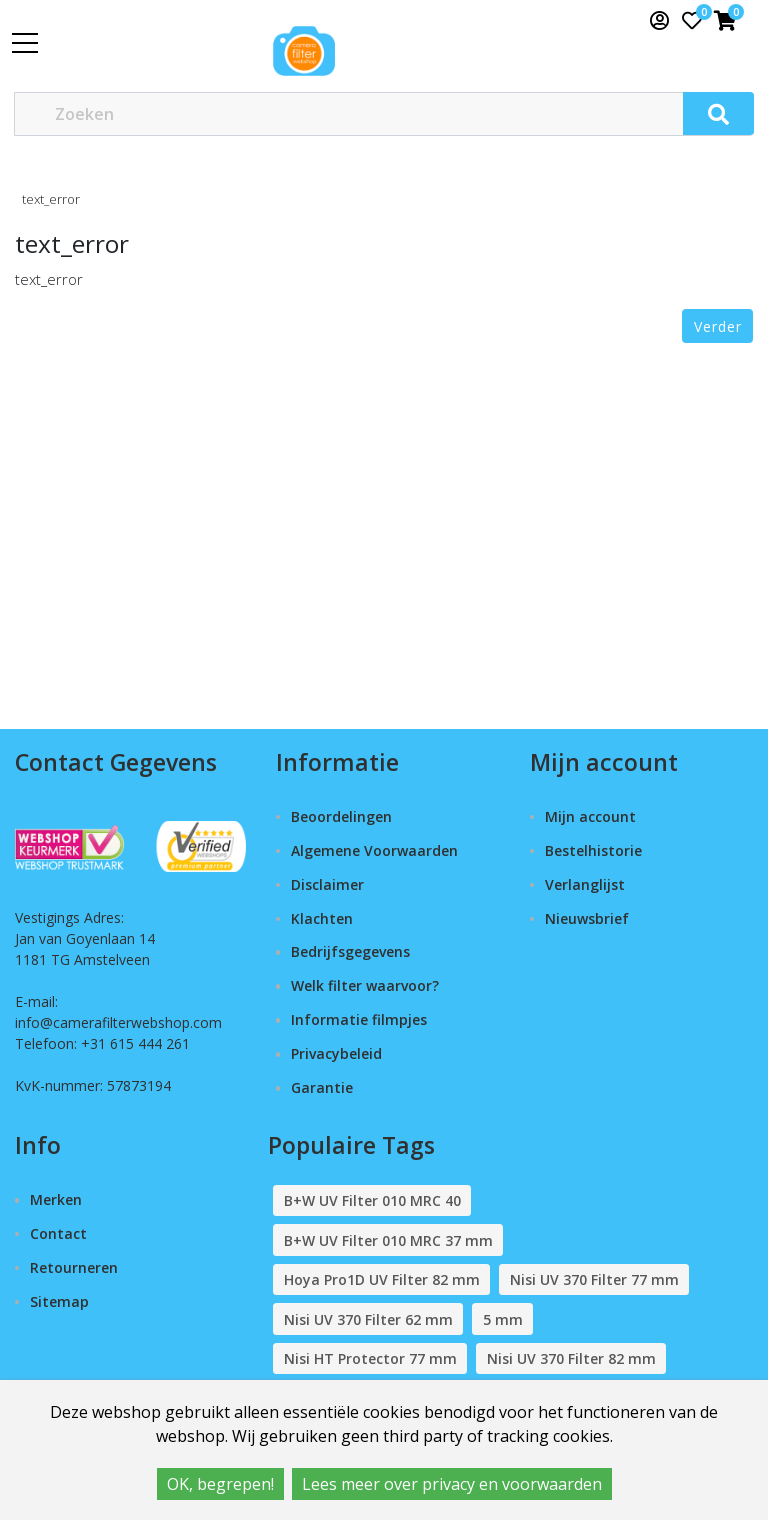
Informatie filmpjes (359, 1019)
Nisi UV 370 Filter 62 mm (368, 1319)
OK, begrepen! (220, 1484)
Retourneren (74, 1267)
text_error (51, 199)
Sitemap (59, 1301)
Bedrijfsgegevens (350, 951)
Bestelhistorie (593, 850)
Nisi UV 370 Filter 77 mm (594, 1279)
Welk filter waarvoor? (365, 985)
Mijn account (590, 816)
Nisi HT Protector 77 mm (370, 1358)
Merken (56, 1199)
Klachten (322, 918)
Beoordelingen (341, 816)
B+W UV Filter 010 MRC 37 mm (388, 1240)
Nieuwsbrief (587, 918)
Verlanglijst (585, 884)
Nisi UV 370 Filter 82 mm (571, 1358)
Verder (718, 326)
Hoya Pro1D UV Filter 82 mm (382, 1279)
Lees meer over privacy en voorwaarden (452, 1484)
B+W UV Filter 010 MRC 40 (372, 1200)
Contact (58, 1233)
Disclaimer (327, 884)
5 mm (503, 1319)
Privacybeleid (336, 1053)
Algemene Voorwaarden (374, 850)
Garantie (322, 1087)
